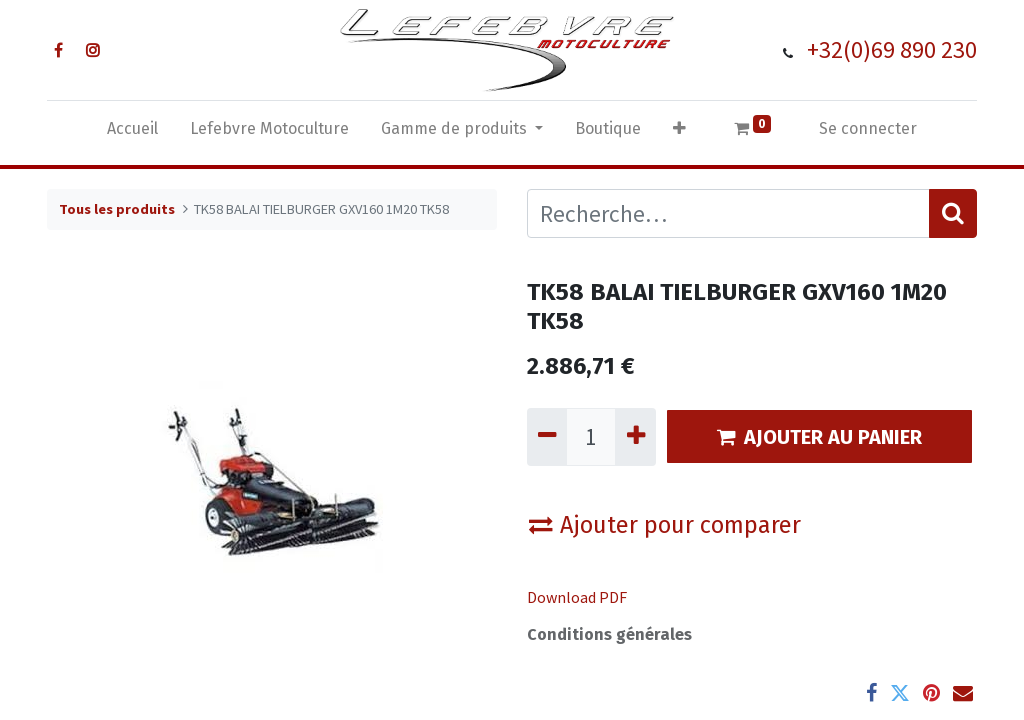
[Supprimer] (547, 437)
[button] (679, 133)
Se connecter (868, 128)
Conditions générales (609, 634)
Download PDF (577, 597)
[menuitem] (132, 133)
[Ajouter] (635, 437)
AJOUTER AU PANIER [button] (819, 437)
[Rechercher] (953, 213)
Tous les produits (117, 209)
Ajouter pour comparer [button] (665, 525)
